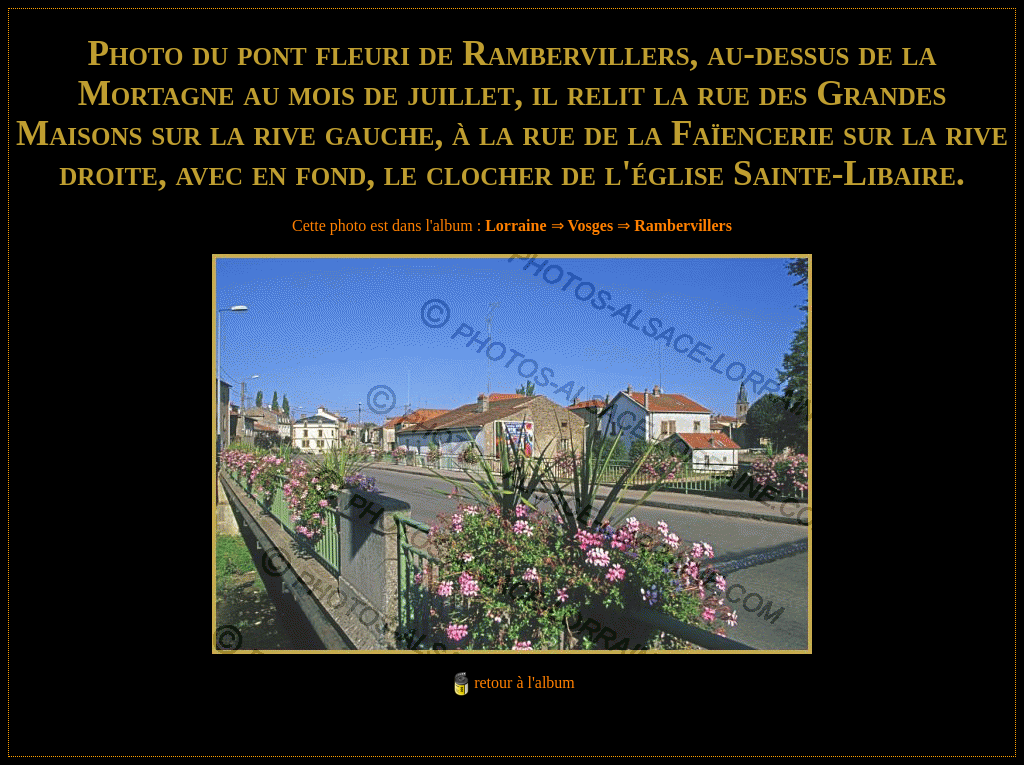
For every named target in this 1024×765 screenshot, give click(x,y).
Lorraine (515, 225)
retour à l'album (524, 682)
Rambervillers (683, 225)
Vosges (591, 225)
